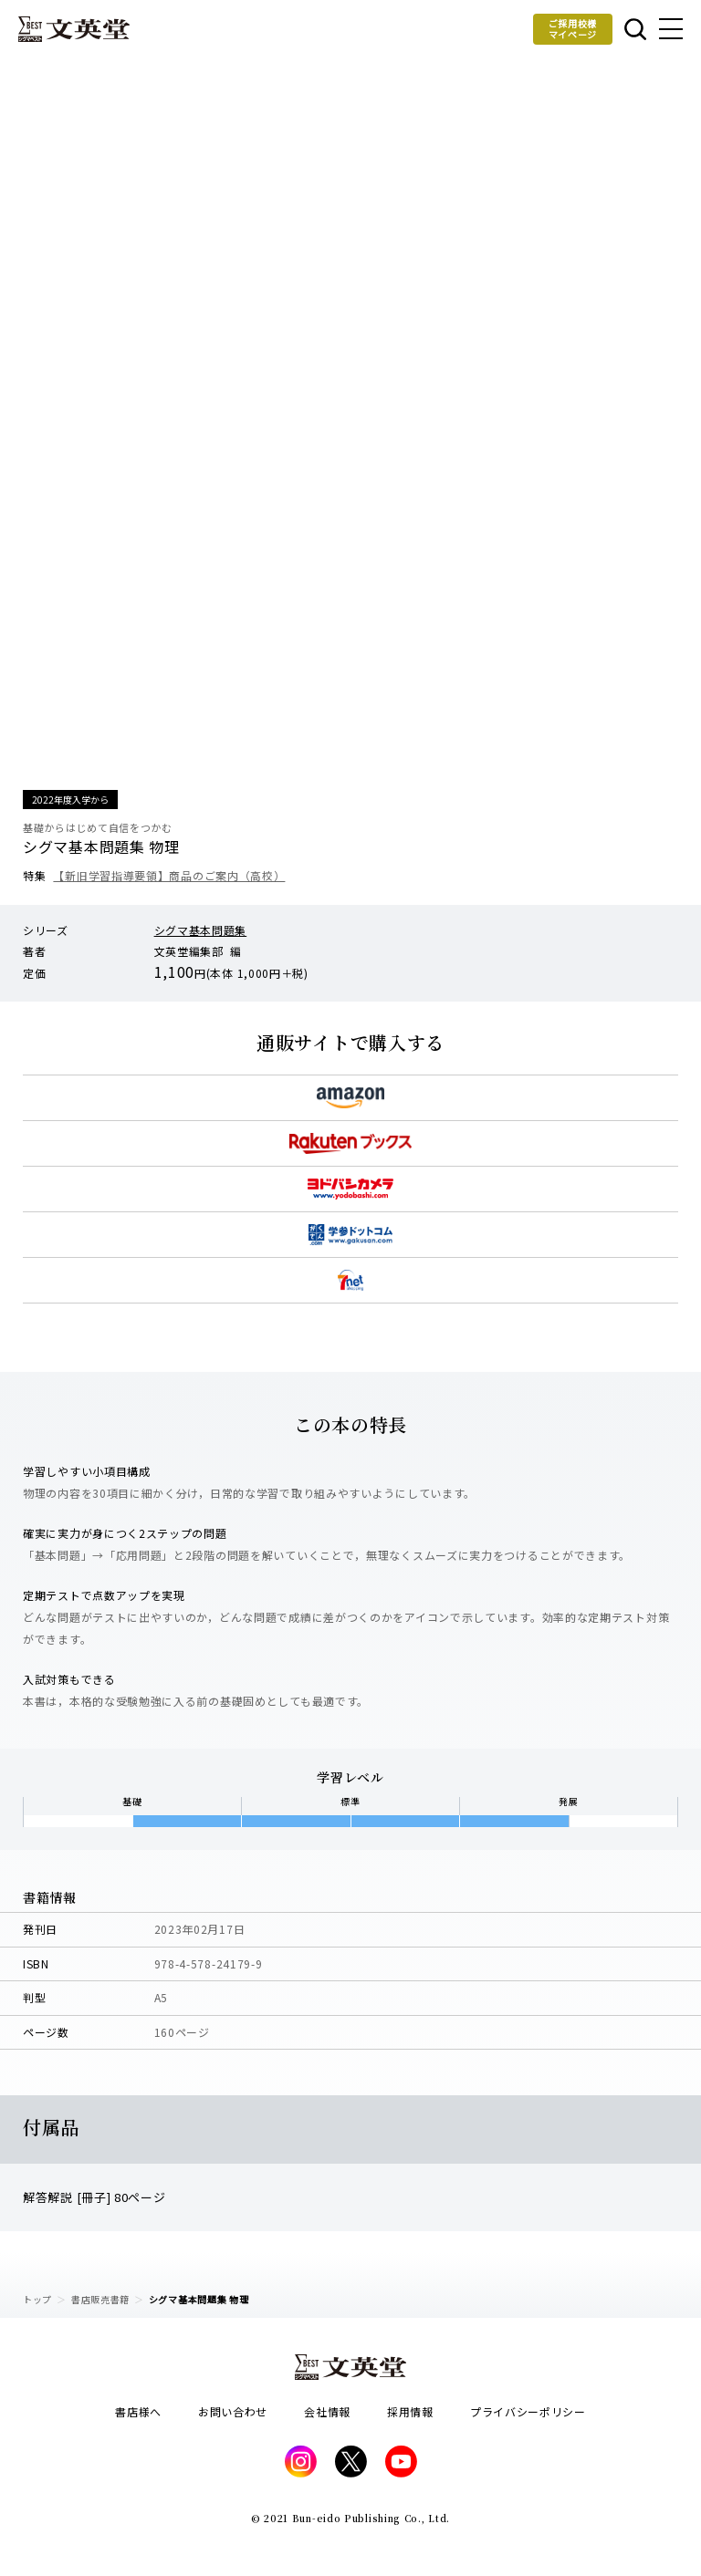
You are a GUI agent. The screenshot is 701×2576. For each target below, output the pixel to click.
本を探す (635, 29)
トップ (37, 2299)
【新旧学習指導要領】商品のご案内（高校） (169, 875)
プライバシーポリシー (528, 2411)
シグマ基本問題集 (200, 930)
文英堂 (74, 29)
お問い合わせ (232, 2411)
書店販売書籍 (100, 2299)
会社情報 (327, 2411)
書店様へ (138, 2411)
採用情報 (410, 2411)
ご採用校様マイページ (573, 28)
